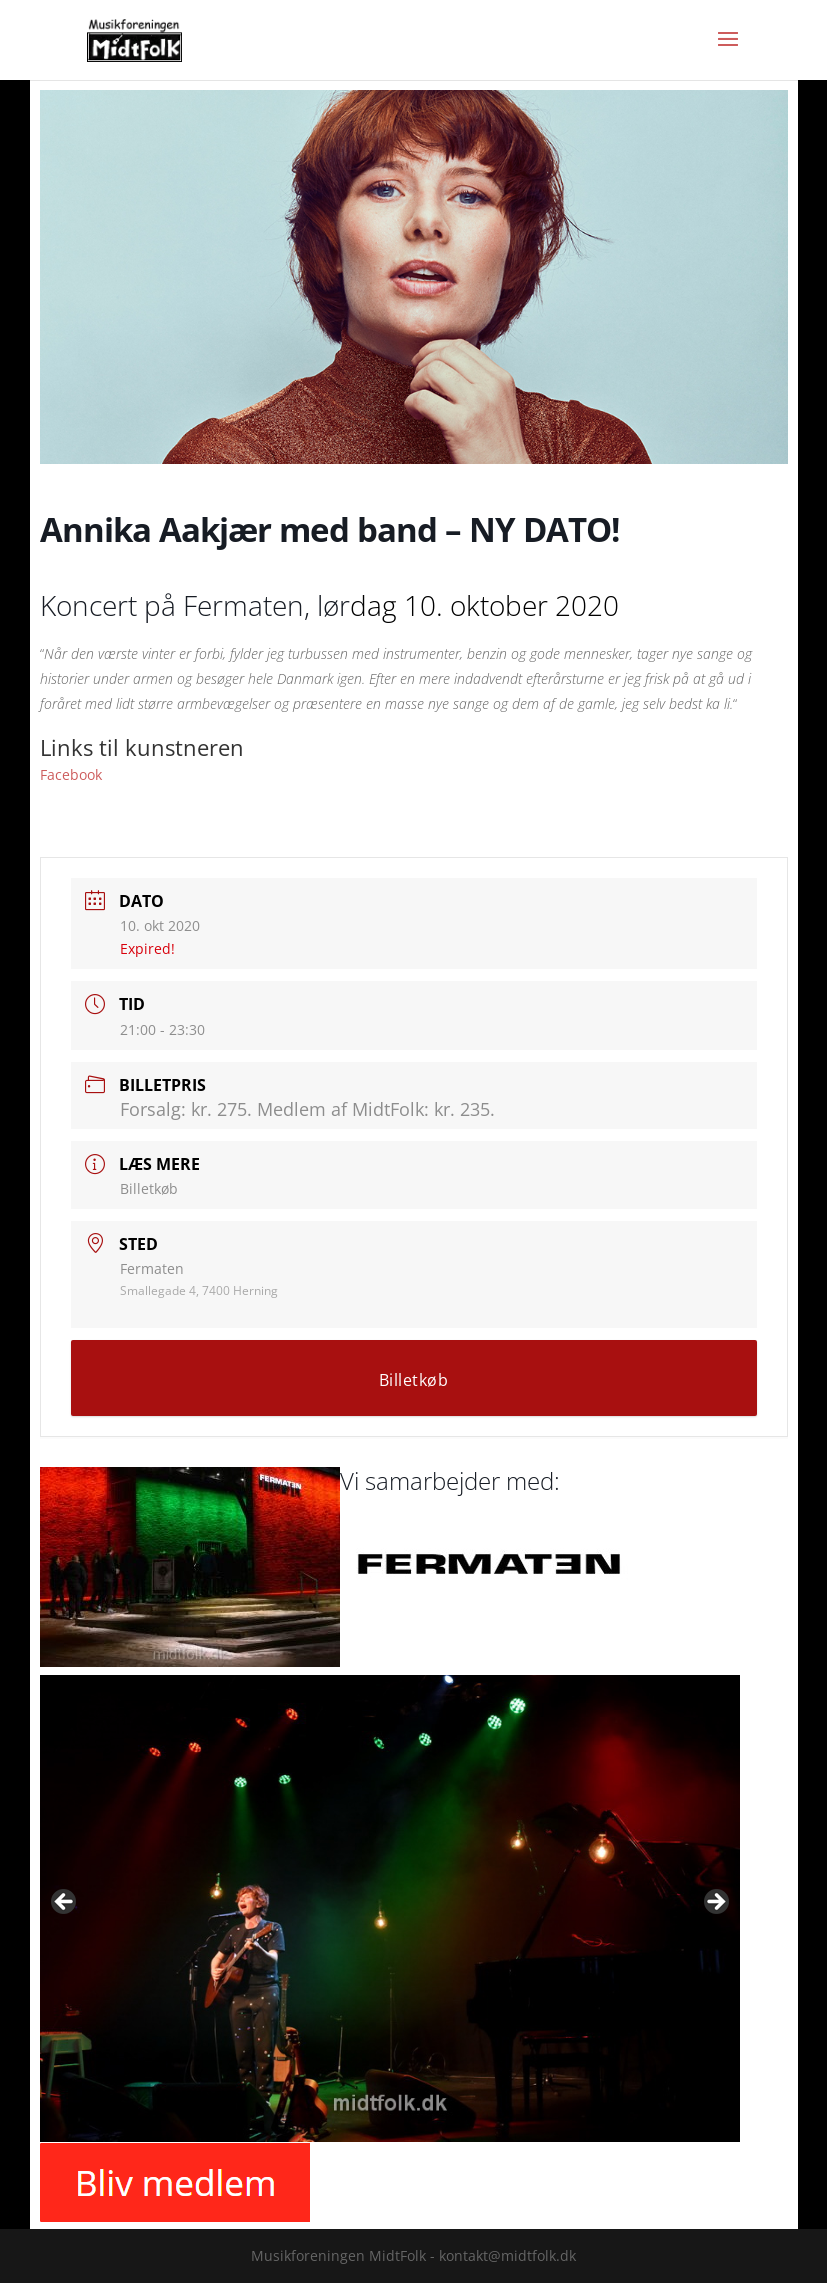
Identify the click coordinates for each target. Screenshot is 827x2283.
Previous (65, 1903)
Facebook (71, 774)
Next (715, 1903)
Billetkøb (149, 1188)
